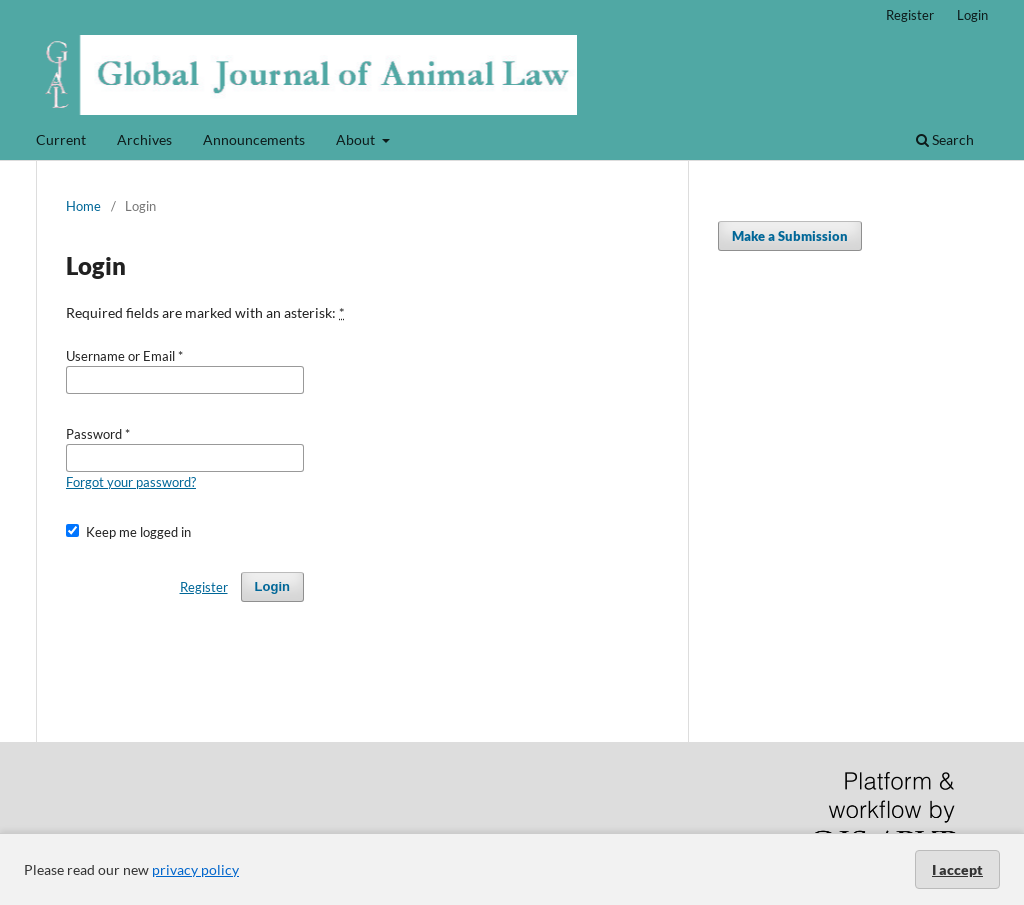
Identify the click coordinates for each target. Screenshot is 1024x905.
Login (972, 15)
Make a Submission (790, 236)
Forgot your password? (131, 482)
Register (910, 15)
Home (83, 206)
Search (945, 139)
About (357, 139)
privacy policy (195, 869)
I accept (957, 869)
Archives (144, 139)
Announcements (254, 139)
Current (61, 139)
